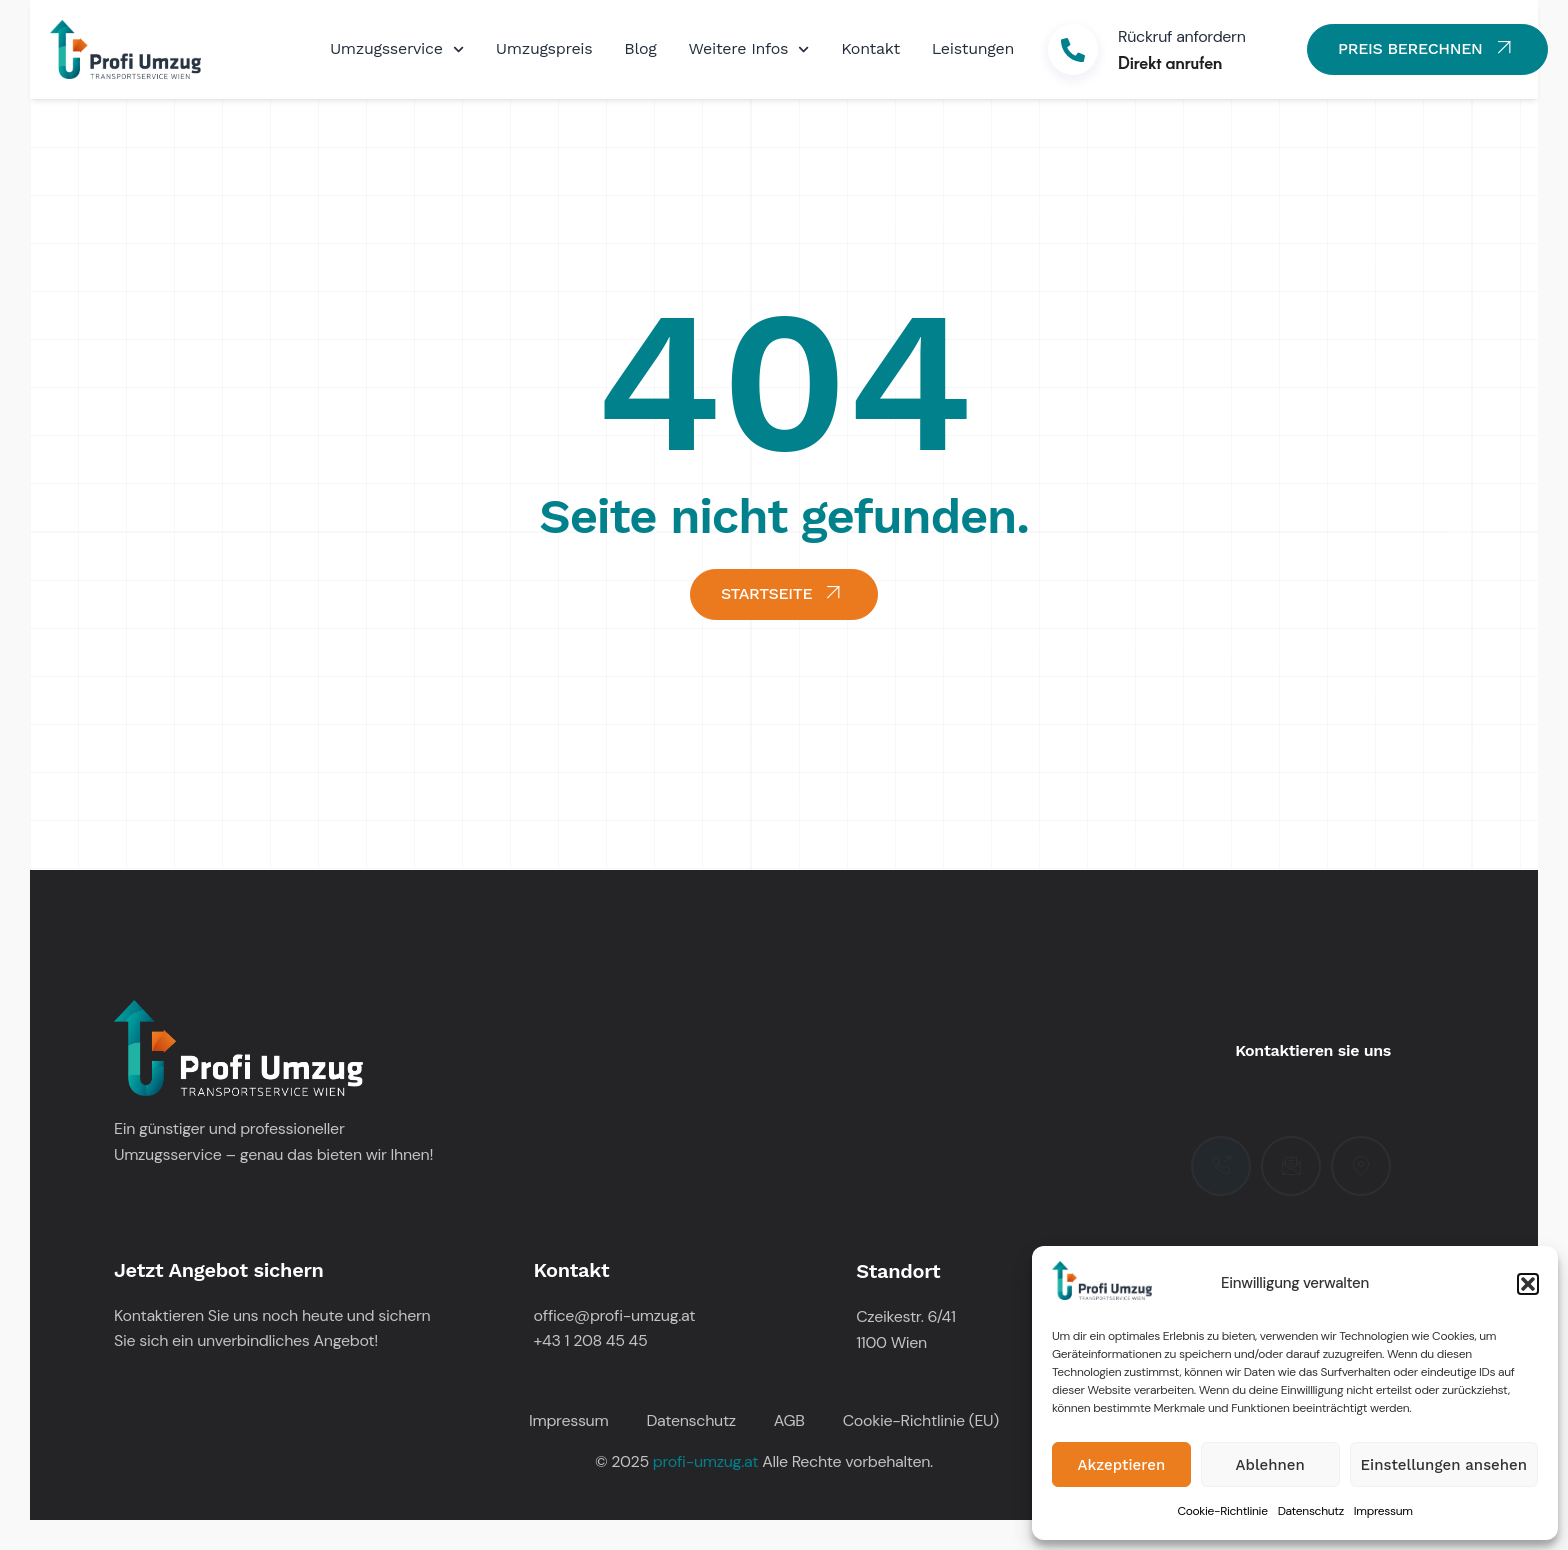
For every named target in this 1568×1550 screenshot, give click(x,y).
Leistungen (973, 48)
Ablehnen (1270, 1465)
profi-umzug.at (705, 1461)
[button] (1528, 1284)
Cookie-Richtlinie (1222, 1511)
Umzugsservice (397, 49)
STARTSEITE (784, 592)
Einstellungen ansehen (1444, 1465)
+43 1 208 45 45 (591, 1340)
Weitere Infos (749, 49)
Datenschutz (1311, 1511)
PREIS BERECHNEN (1427, 47)
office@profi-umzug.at (615, 1315)
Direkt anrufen (1170, 62)
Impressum (1383, 1511)
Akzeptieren (1122, 1465)
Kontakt (870, 48)
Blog (640, 48)
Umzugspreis (544, 48)
